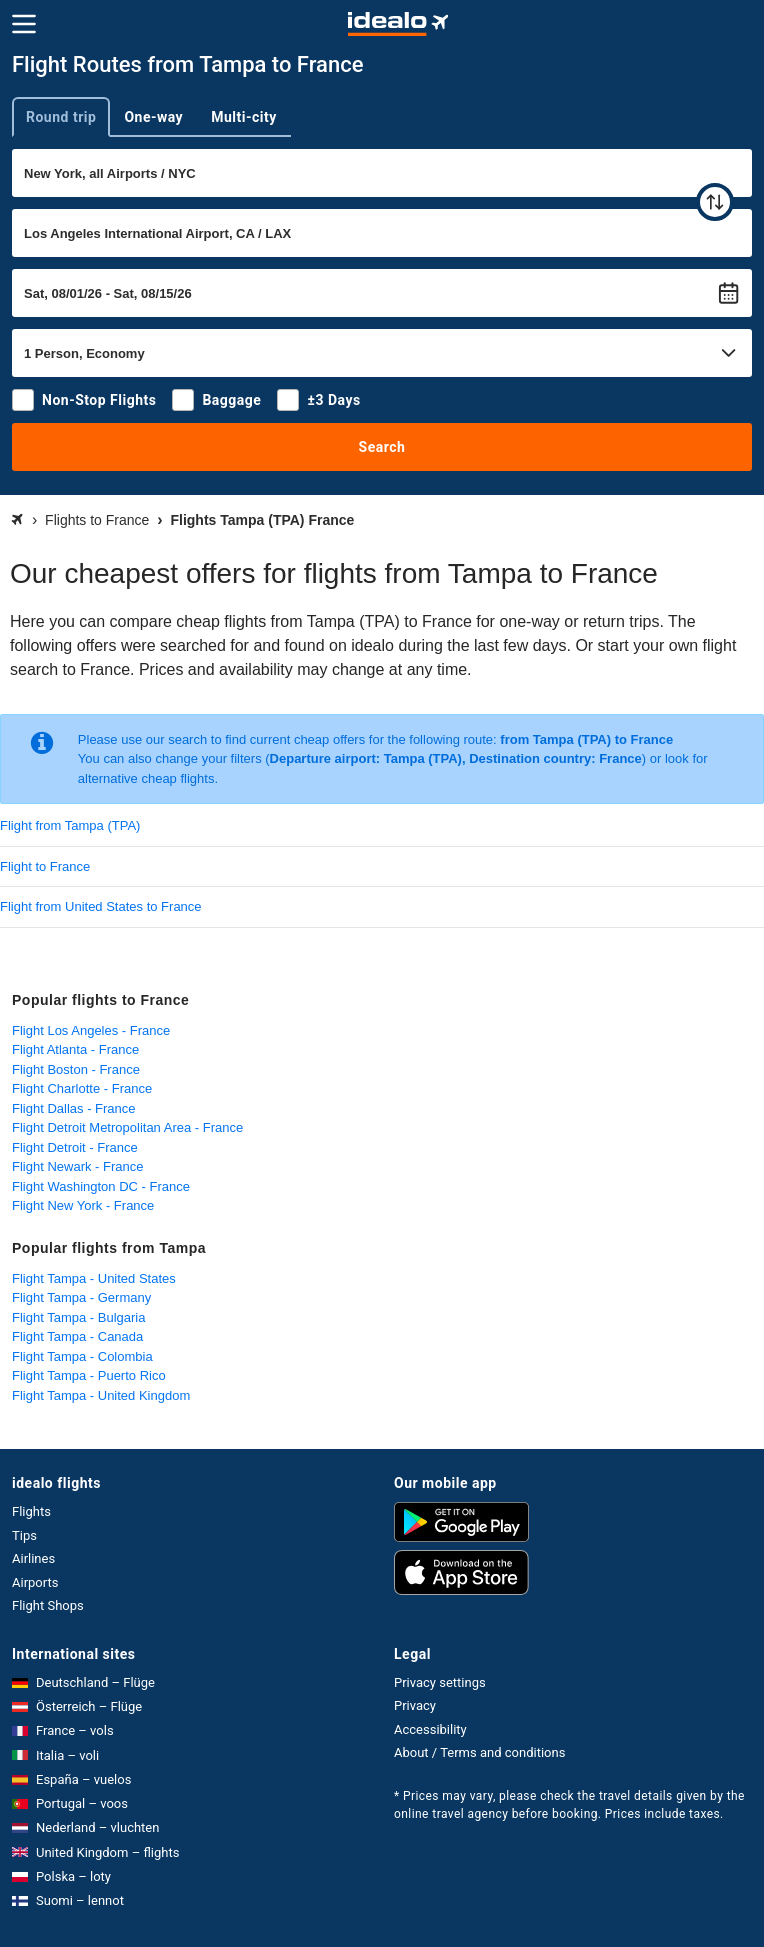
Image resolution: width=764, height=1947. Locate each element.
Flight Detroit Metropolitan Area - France (127, 1127)
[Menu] (24, 24)
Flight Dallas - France (74, 1108)
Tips (24, 1535)
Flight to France (45, 866)
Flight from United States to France (101, 906)
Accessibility (430, 1729)
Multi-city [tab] (244, 117)
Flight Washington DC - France (101, 1186)
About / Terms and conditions (479, 1752)
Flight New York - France (83, 1205)
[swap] (715, 202)
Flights (31, 1511)
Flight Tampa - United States (94, 1278)
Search (382, 447)
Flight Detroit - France (75, 1147)
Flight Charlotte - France (82, 1088)
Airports (35, 1582)
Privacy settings (440, 1682)
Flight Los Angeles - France (91, 1030)
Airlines (33, 1558)
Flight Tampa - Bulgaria (78, 1317)
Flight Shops (48, 1605)
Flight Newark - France (77, 1166)
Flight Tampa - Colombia (82, 1356)
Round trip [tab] (61, 117)
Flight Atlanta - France (75, 1049)
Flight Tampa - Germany (81, 1297)
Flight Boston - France (76, 1069)
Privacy (415, 1705)
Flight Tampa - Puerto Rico (89, 1375)
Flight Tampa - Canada (77, 1336)
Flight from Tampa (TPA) (70, 825)
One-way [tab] (153, 117)
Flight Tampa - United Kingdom (101, 1395)
